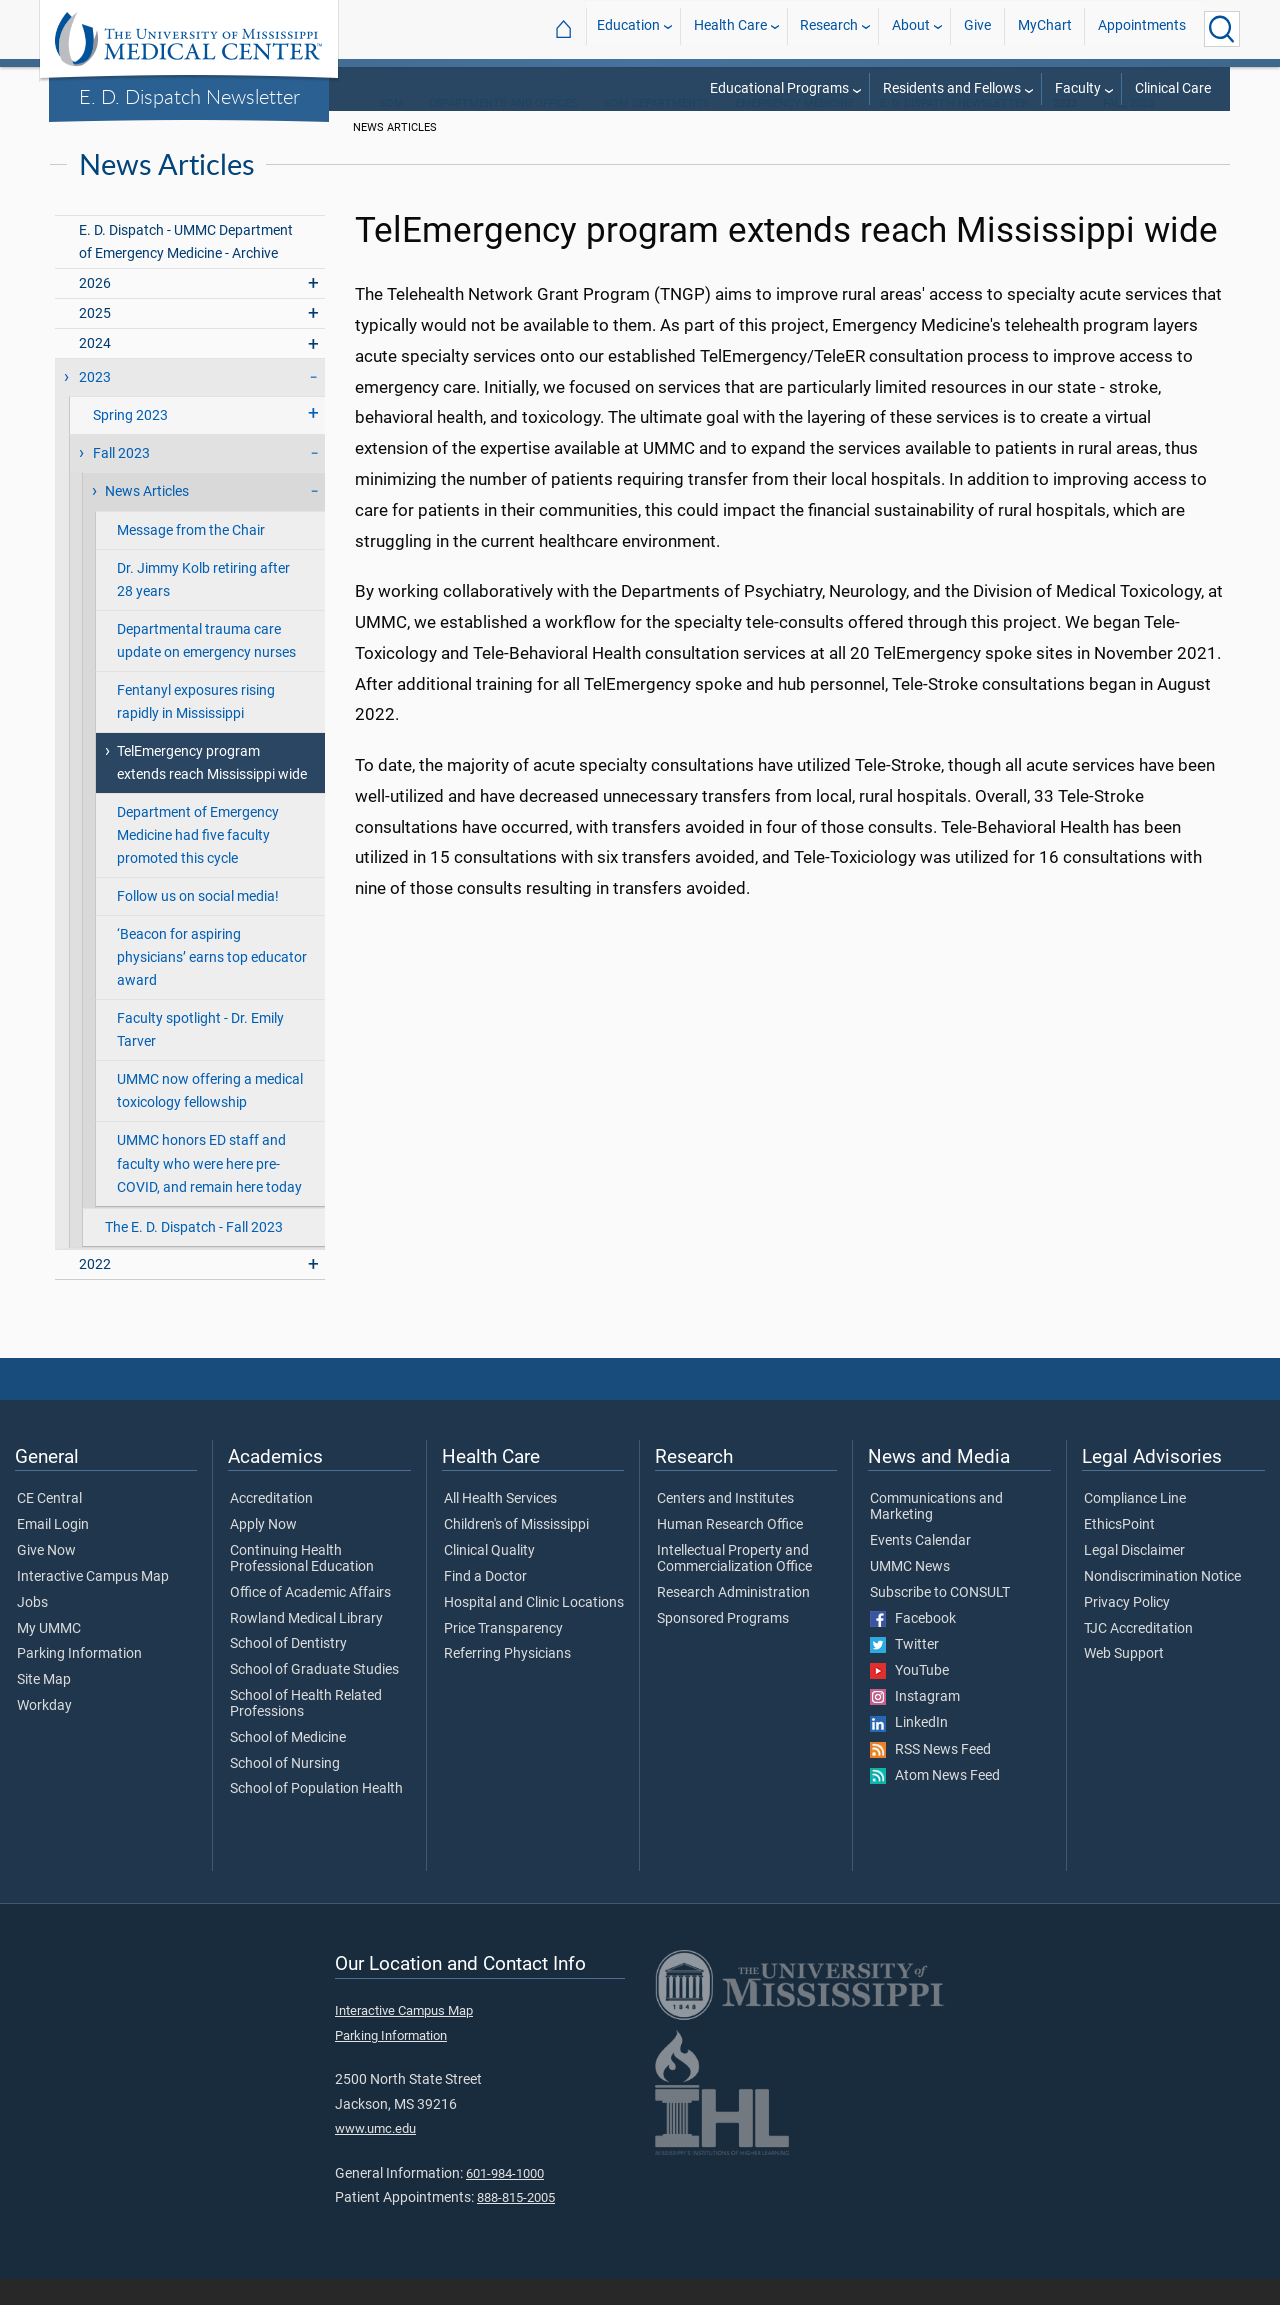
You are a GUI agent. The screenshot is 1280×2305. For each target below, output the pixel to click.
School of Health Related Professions (306, 1730)
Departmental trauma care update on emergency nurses (206, 667)
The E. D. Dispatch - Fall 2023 (194, 1253)
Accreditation (271, 1525)
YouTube (909, 1697)
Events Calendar (920, 1567)
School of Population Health (316, 1815)
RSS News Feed (930, 1776)
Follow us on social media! (198, 922)
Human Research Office (730, 1551)
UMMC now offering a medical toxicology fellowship (210, 1117)
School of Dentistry (288, 1670)
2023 (95, 403)
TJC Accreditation (1138, 1655)
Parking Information (79, 1680)
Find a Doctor (485, 1603)
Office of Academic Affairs (310, 1619)
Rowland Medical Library (306, 1645)
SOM (391, 129)
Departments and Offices (503, 129)
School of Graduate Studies (314, 1696)
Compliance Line (1135, 1525)
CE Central (49, 1525)
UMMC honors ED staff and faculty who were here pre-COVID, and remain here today (209, 1189)
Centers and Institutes (725, 1525)
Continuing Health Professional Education (302, 1585)
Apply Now (263, 1551)
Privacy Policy (1127, 1629)
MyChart (1045, 28)
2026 (95, 309)
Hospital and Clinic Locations (534, 1629)
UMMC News (910, 1593)
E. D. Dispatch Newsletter (189, 96)
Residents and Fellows (952, 88)
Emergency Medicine (795, 129)
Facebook (913, 1645)
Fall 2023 (1128, 129)
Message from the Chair (191, 556)
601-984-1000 (505, 2199)
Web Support (1124, 1680)
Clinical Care (1173, 88)
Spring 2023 (130, 441)
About (911, 28)
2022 (95, 1290)
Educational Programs (779, 88)
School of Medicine (288, 1764)
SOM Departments (657, 129)
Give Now (46, 1577)
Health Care (730, 28)
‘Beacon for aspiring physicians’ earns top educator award (212, 983)
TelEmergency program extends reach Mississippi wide (212, 789)
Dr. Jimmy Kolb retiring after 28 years (203, 606)
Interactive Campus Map (93, 1603)
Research (829, 28)
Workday (44, 1732)
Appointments (1142, 28)
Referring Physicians (507, 1680)
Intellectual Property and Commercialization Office (734, 1585)
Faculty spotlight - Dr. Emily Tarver (200, 1056)
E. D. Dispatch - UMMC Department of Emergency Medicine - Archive (186, 268)
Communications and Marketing (936, 1533)
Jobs (32, 1629)
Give (977, 28)
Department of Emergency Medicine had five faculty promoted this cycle (198, 861)
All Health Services (500, 1525)
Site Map (44, 1706)
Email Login (53, 1551)
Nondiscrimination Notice (1162, 1603)
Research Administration (733, 1619)
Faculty (1078, 88)
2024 (95, 369)
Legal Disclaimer (1134, 1577)
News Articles (147, 517)
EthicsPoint (1119, 1551)
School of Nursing (285, 1790)
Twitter (904, 1671)
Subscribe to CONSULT (940, 1619)
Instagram (915, 1723)
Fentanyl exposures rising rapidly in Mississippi (196, 728)
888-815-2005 (516, 2223)
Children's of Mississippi (516, 1551)
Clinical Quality (489, 1577)
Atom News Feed (935, 1802)
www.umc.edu (375, 2154)
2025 (95, 339)
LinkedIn (909, 1749)
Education (628, 28)
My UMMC (49, 1655)
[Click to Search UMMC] (1222, 29)
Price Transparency (503, 1655)
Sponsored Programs (723, 1645)
